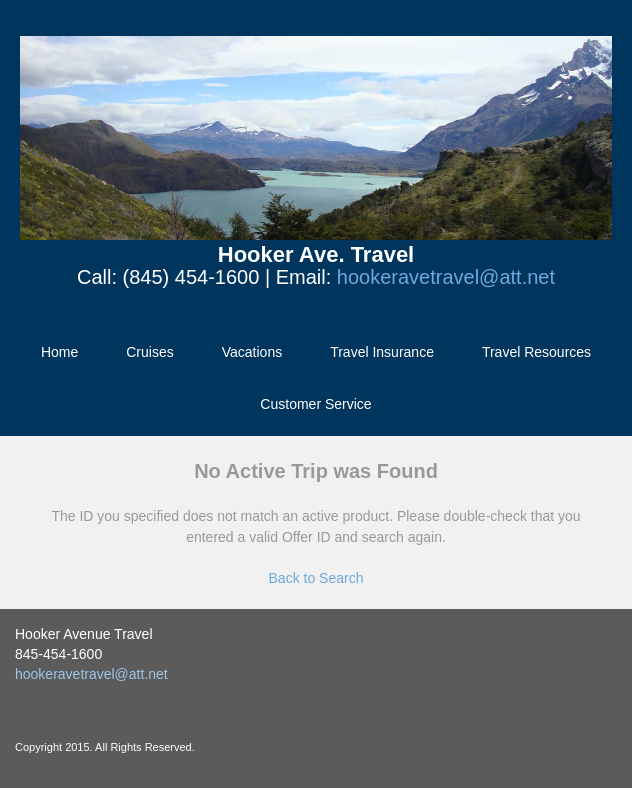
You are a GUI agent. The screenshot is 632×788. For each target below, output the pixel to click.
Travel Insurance (382, 352)
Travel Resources (536, 352)
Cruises (149, 352)
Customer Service (315, 404)
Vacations (252, 352)
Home (59, 352)
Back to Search (316, 578)
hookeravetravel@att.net (446, 277)
